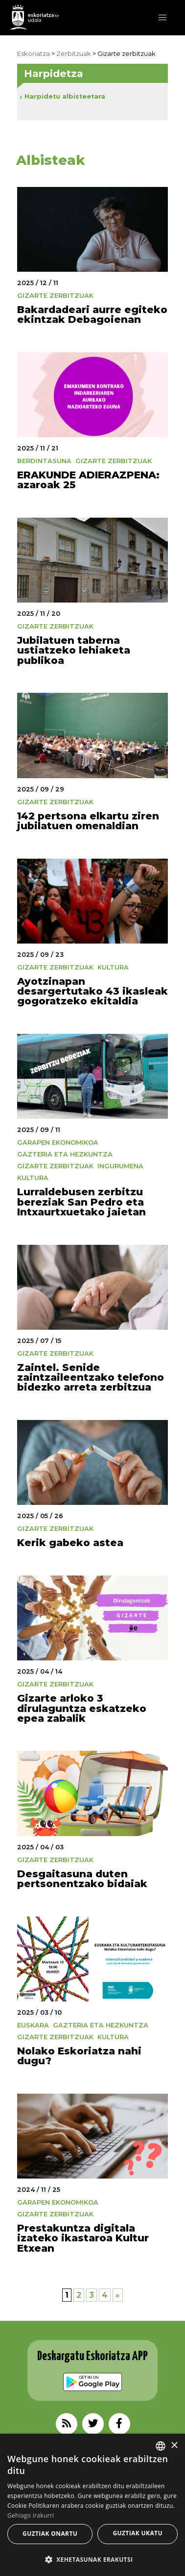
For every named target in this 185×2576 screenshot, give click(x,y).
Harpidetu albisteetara (64, 96)
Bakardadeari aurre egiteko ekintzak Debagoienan (92, 314)
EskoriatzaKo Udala (34, 17)
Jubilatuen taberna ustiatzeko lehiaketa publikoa (73, 650)
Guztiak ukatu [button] (137, 2533)
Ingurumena (120, 1166)
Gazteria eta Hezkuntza (65, 1154)
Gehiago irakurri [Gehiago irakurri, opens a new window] (30, 2515)
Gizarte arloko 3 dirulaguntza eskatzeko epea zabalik (81, 1708)
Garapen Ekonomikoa (57, 1142)
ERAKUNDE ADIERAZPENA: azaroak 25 (88, 480)
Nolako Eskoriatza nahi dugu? (79, 2056)
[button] (162, 17)
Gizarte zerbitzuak (55, 295)
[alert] (92, 2505)
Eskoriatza (33, 53)
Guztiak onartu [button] (50, 2533)
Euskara (33, 2025)
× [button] (174, 2445)
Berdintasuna (44, 461)
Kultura (113, 967)
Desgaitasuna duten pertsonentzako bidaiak (82, 1878)
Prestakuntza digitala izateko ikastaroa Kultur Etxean (83, 2238)
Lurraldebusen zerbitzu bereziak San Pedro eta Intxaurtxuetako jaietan (81, 1201)
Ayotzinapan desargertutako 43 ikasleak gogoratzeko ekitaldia (92, 991)
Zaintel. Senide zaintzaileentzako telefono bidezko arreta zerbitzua (90, 1377)
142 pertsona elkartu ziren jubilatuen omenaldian (88, 821)
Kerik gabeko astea (70, 1542)
